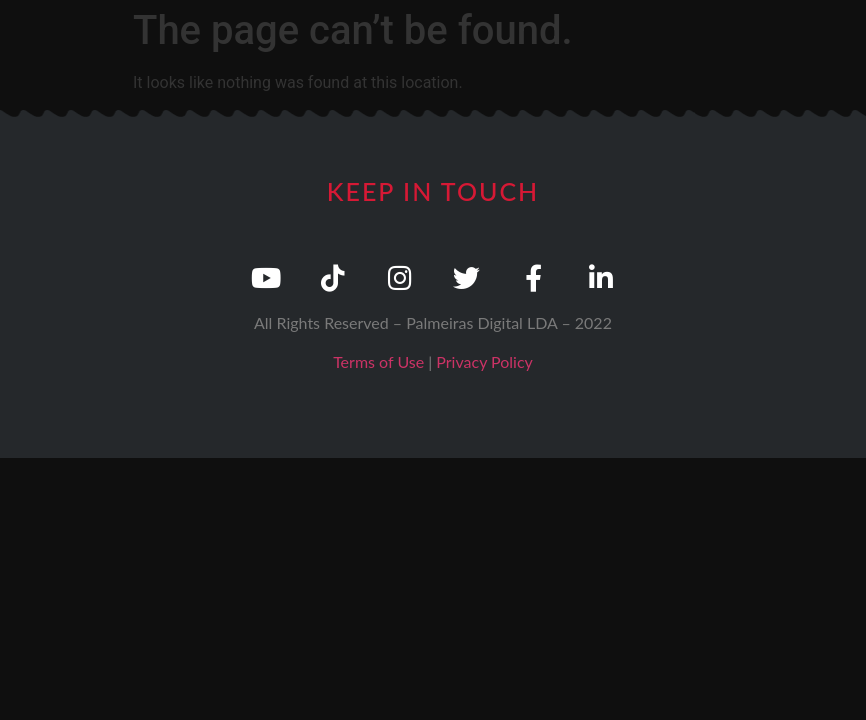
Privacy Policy (484, 361)
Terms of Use (378, 361)
